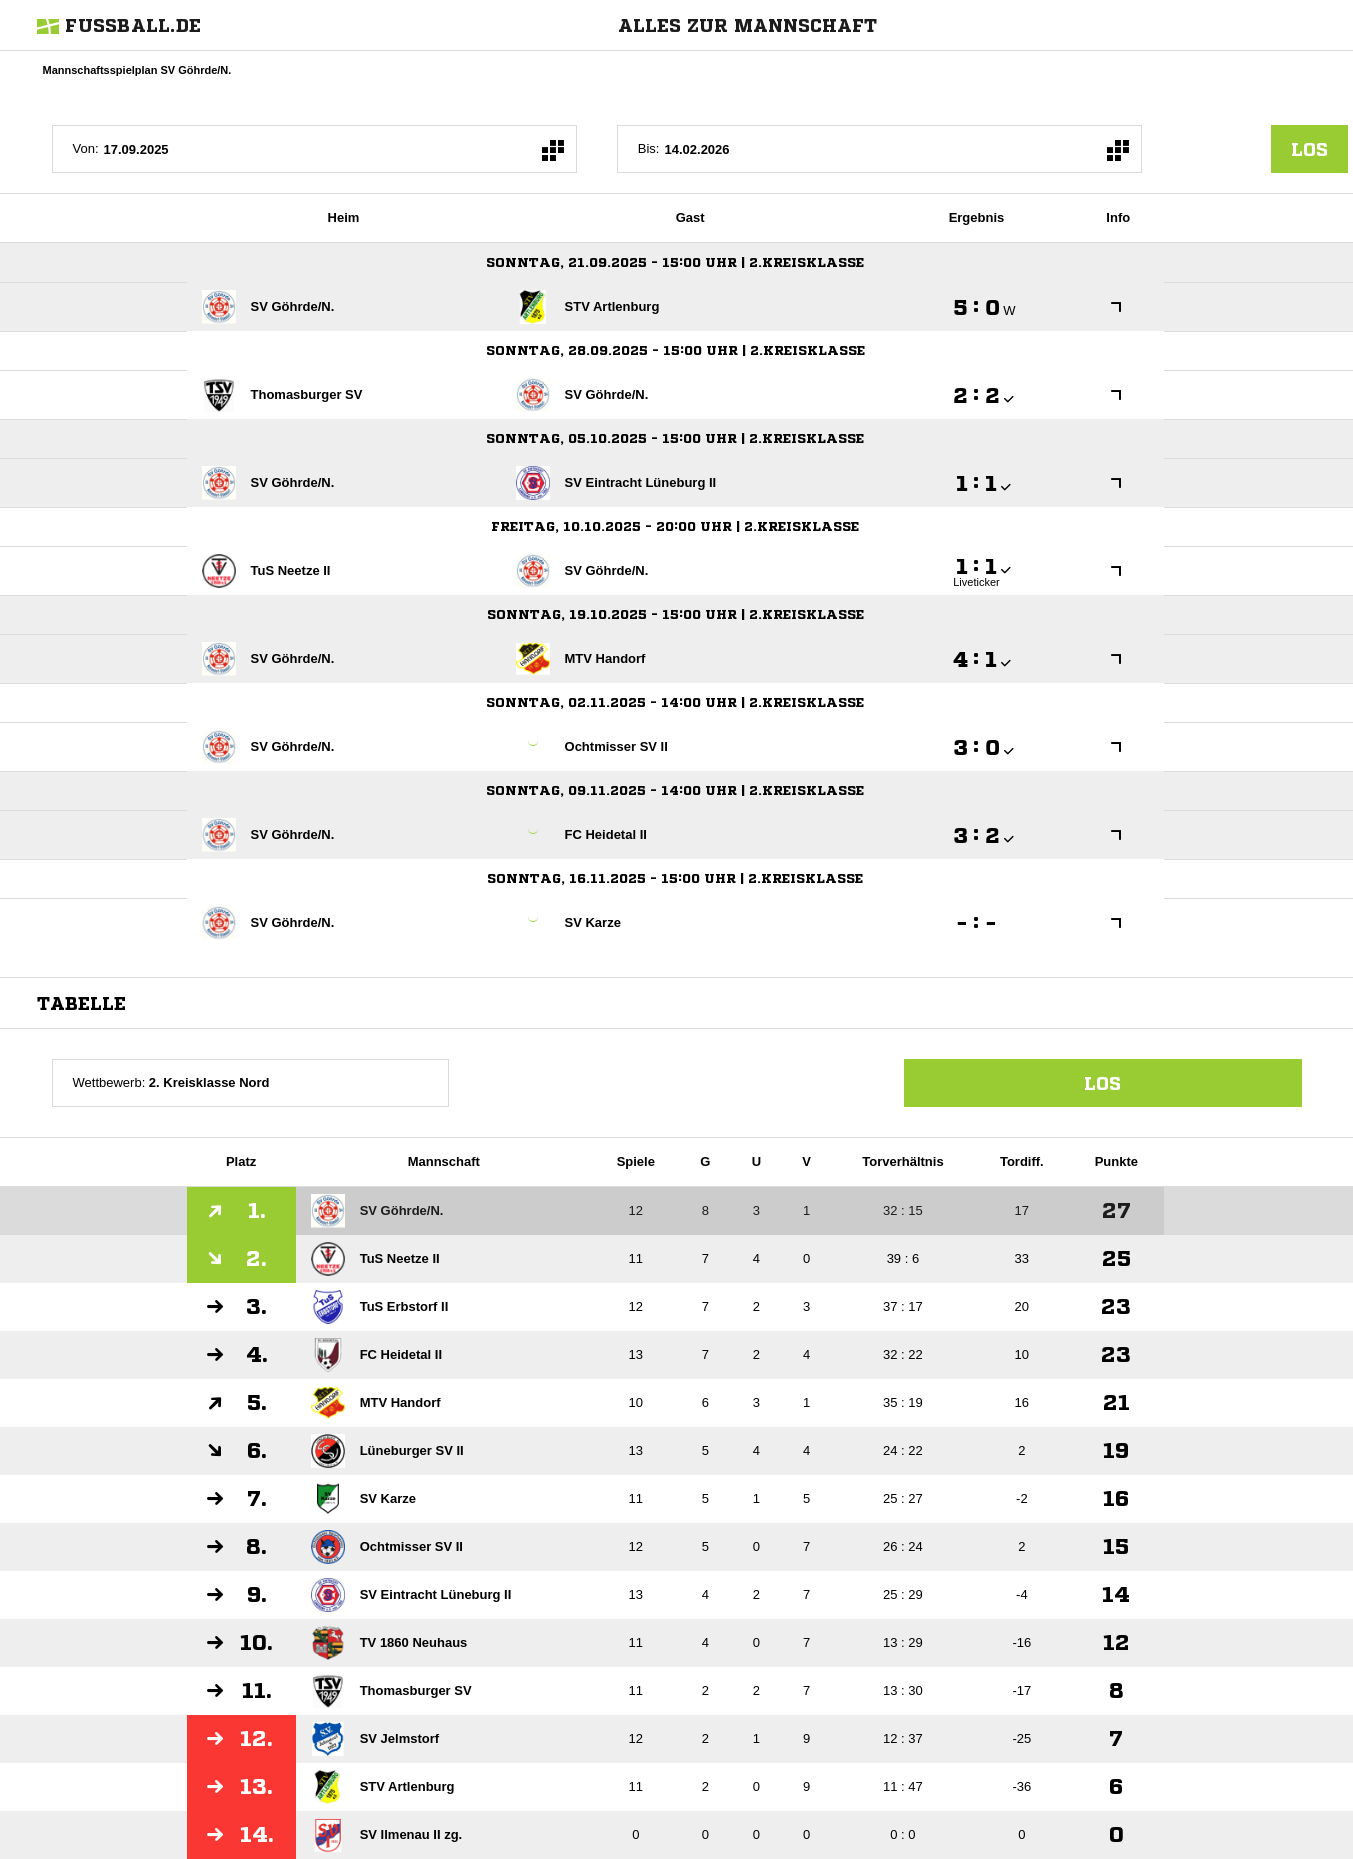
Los (1102, 1083)
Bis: (649, 148)
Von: (86, 148)
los (1309, 149)
